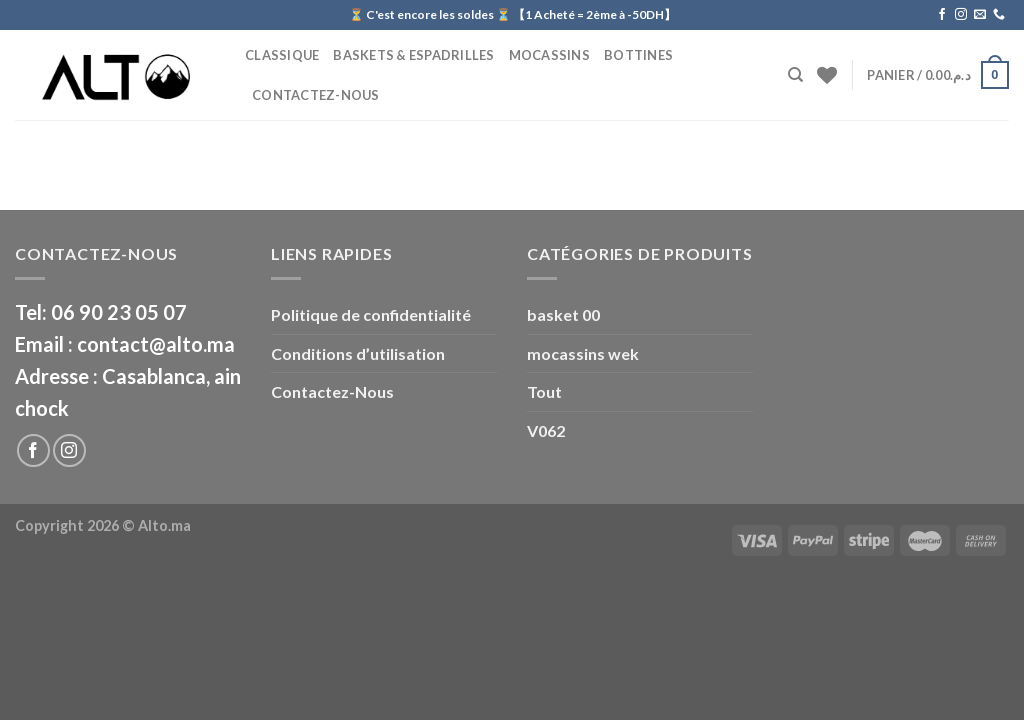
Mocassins (549, 55)
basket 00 (563, 314)
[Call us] (999, 15)
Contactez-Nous (316, 95)
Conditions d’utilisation (358, 353)
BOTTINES (638, 55)
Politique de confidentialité (371, 314)
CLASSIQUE (282, 55)
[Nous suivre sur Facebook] (942, 15)
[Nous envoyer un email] (980, 15)
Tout (544, 391)
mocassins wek (583, 353)
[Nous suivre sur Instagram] (961, 15)
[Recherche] (795, 75)
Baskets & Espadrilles (413, 55)
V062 (546, 430)
